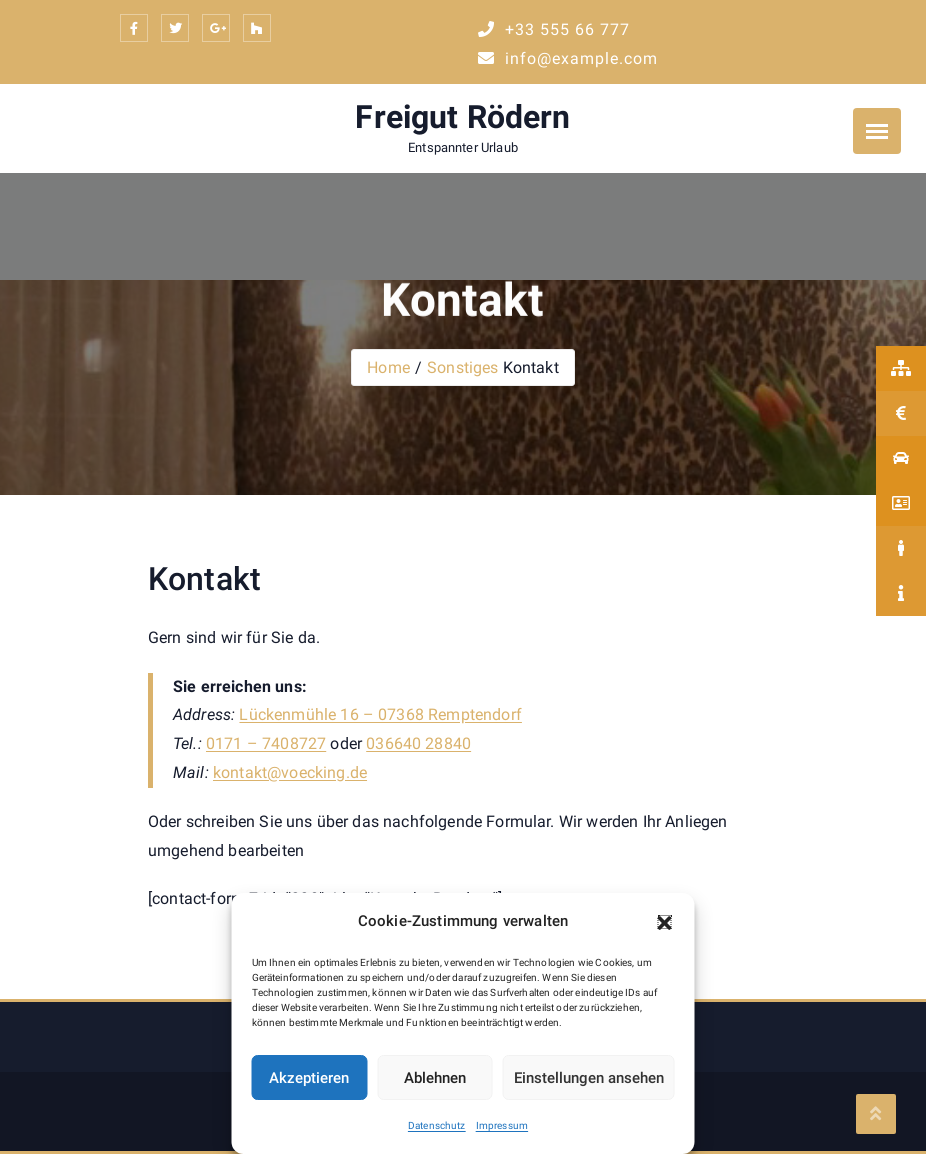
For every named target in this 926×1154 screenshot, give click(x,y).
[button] (665, 922)
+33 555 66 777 (554, 29)
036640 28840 (418, 743)
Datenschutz (437, 1125)
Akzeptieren (309, 1078)
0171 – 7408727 (266, 743)
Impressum (502, 1125)
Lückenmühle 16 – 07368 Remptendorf (380, 714)
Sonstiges (462, 367)
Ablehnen (435, 1078)
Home (388, 367)
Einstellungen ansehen (589, 1078)
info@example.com (568, 58)
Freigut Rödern (462, 117)
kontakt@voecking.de (290, 772)
